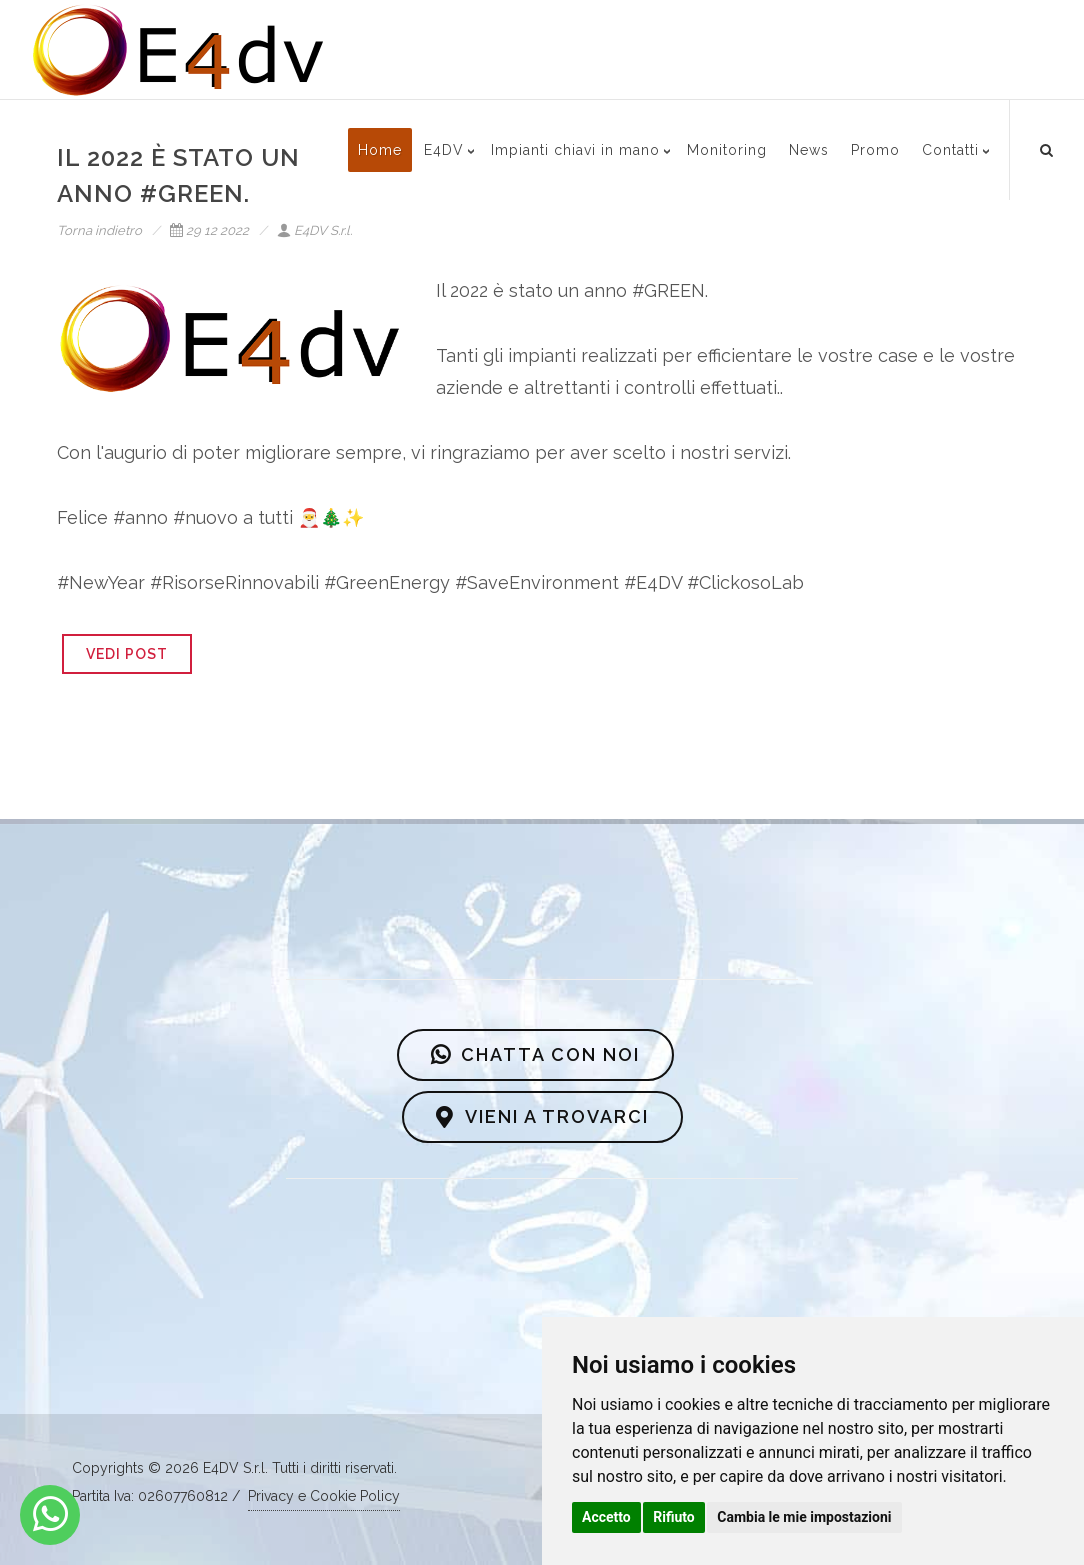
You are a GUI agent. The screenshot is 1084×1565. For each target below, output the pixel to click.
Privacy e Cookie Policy (324, 1496)
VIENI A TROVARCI (542, 1117)
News (809, 150)
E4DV (444, 150)
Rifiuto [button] (674, 1517)
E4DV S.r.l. (314, 230)
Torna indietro (99, 230)
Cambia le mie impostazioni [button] (804, 1517)
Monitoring (727, 150)
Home (380, 150)
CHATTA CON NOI (535, 1055)
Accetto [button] (606, 1517)
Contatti (950, 150)
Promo (875, 150)
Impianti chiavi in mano (575, 150)
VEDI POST (127, 654)
